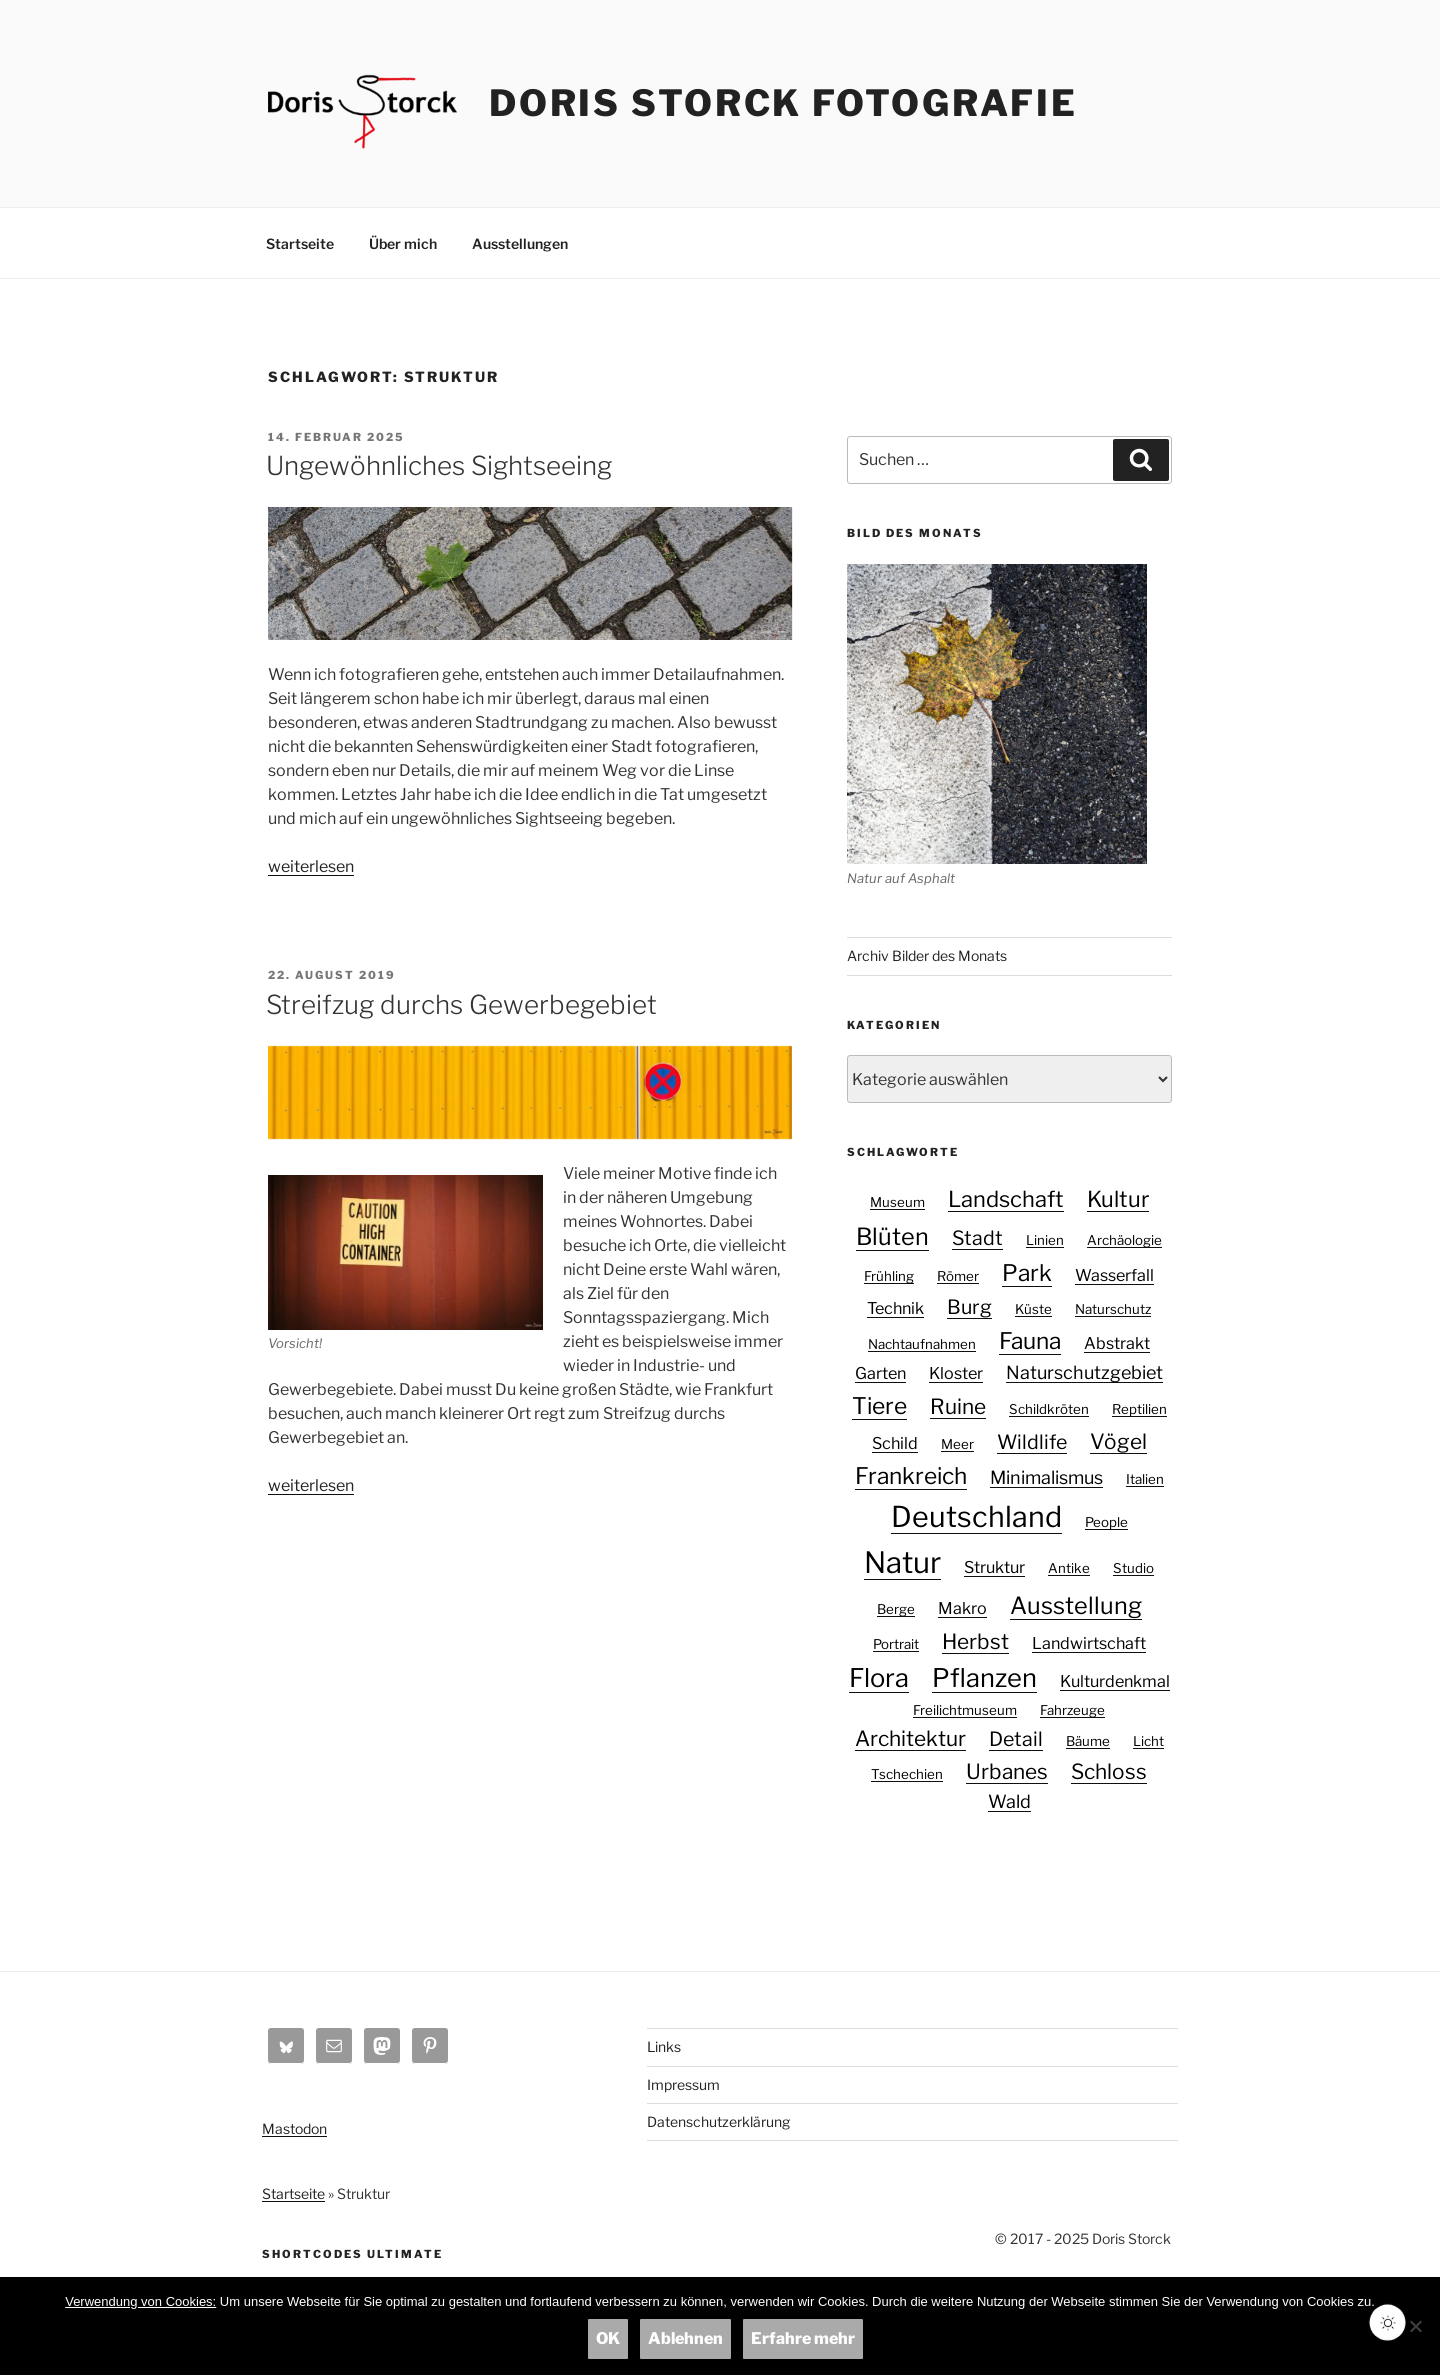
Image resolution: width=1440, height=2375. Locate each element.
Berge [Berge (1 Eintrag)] (896, 1609)
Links (664, 2046)
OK (608, 2338)
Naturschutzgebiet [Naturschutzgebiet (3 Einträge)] (1084, 1372)
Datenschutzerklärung (718, 2121)
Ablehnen (685, 2338)
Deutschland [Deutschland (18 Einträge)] (976, 1516)
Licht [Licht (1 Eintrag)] (1148, 1741)
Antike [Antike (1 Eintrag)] (1069, 1568)
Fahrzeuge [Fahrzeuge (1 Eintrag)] (1072, 1710)
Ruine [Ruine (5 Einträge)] (958, 1406)
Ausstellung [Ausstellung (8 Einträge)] (1076, 1605)
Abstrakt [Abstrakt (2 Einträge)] (1117, 1343)
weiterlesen (311, 866)
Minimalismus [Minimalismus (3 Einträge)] (1046, 1477)
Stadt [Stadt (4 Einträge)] (977, 1238)
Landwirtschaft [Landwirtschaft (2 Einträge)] (1089, 1643)
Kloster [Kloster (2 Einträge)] (956, 1373)
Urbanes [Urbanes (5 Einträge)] (1007, 1771)
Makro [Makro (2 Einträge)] (962, 1608)
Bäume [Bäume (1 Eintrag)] (1088, 1741)
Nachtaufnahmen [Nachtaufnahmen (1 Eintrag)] (922, 1344)
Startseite (300, 243)
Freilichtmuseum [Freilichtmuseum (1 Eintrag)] (965, 1710)
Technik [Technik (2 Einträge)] (895, 1308)
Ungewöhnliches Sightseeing (439, 465)
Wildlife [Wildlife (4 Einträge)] (1032, 1442)
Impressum (683, 2084)
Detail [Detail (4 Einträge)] (1016, 1739)
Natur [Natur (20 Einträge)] (902, 1562)
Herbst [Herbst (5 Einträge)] (975, 1641)
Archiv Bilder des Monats (927, 955)
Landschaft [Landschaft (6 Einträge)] (1006, 1199)
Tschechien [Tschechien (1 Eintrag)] (907, 1774)
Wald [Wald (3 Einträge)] (1009, 1801)
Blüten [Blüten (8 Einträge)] (892, 1236)
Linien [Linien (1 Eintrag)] (1045, 1240)
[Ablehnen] (1415, 2326)
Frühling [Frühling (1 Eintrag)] (889, 1276)
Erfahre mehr (803, 2338)
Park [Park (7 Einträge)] (1027, 1273)
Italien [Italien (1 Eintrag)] (1145, 1479)
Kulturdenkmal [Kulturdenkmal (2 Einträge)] (1115, 1681)
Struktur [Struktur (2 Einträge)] (994, 1567)
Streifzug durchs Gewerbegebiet (461, 1004)
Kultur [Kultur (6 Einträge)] (1118, 1199)
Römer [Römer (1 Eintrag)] (958, 1276)
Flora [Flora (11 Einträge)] (879, 1677)
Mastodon (294, 2128)
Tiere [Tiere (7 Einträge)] (879, 1406)
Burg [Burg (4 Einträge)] (969, 1307)
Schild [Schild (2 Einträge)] (895, 1443)
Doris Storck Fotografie (783, 103)
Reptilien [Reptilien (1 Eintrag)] (1139, 1409)
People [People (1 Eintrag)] (1106, 1522)
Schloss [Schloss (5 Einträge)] (1109, 1771)
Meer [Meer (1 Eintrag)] (957, 1444)
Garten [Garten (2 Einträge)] (880, 1373)
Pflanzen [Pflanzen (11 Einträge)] (984, 1677)
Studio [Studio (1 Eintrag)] (1133, 1568)
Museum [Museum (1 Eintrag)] (897, 1202)
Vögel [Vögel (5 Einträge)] (1118, 1441)
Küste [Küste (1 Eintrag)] (1033, 1309)
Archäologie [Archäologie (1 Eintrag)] (1124, 1240)
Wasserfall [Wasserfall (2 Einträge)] (1114, 1275)
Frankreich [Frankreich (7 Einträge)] (911, 1476)
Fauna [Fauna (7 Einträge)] (1030, 1341)
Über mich (403, 243)
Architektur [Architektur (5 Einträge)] (910, 1738)
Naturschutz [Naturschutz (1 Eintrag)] (1113, 1309)
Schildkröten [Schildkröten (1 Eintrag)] (1049, 1409)
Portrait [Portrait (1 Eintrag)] (896, 1644)
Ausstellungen (520, 243)
